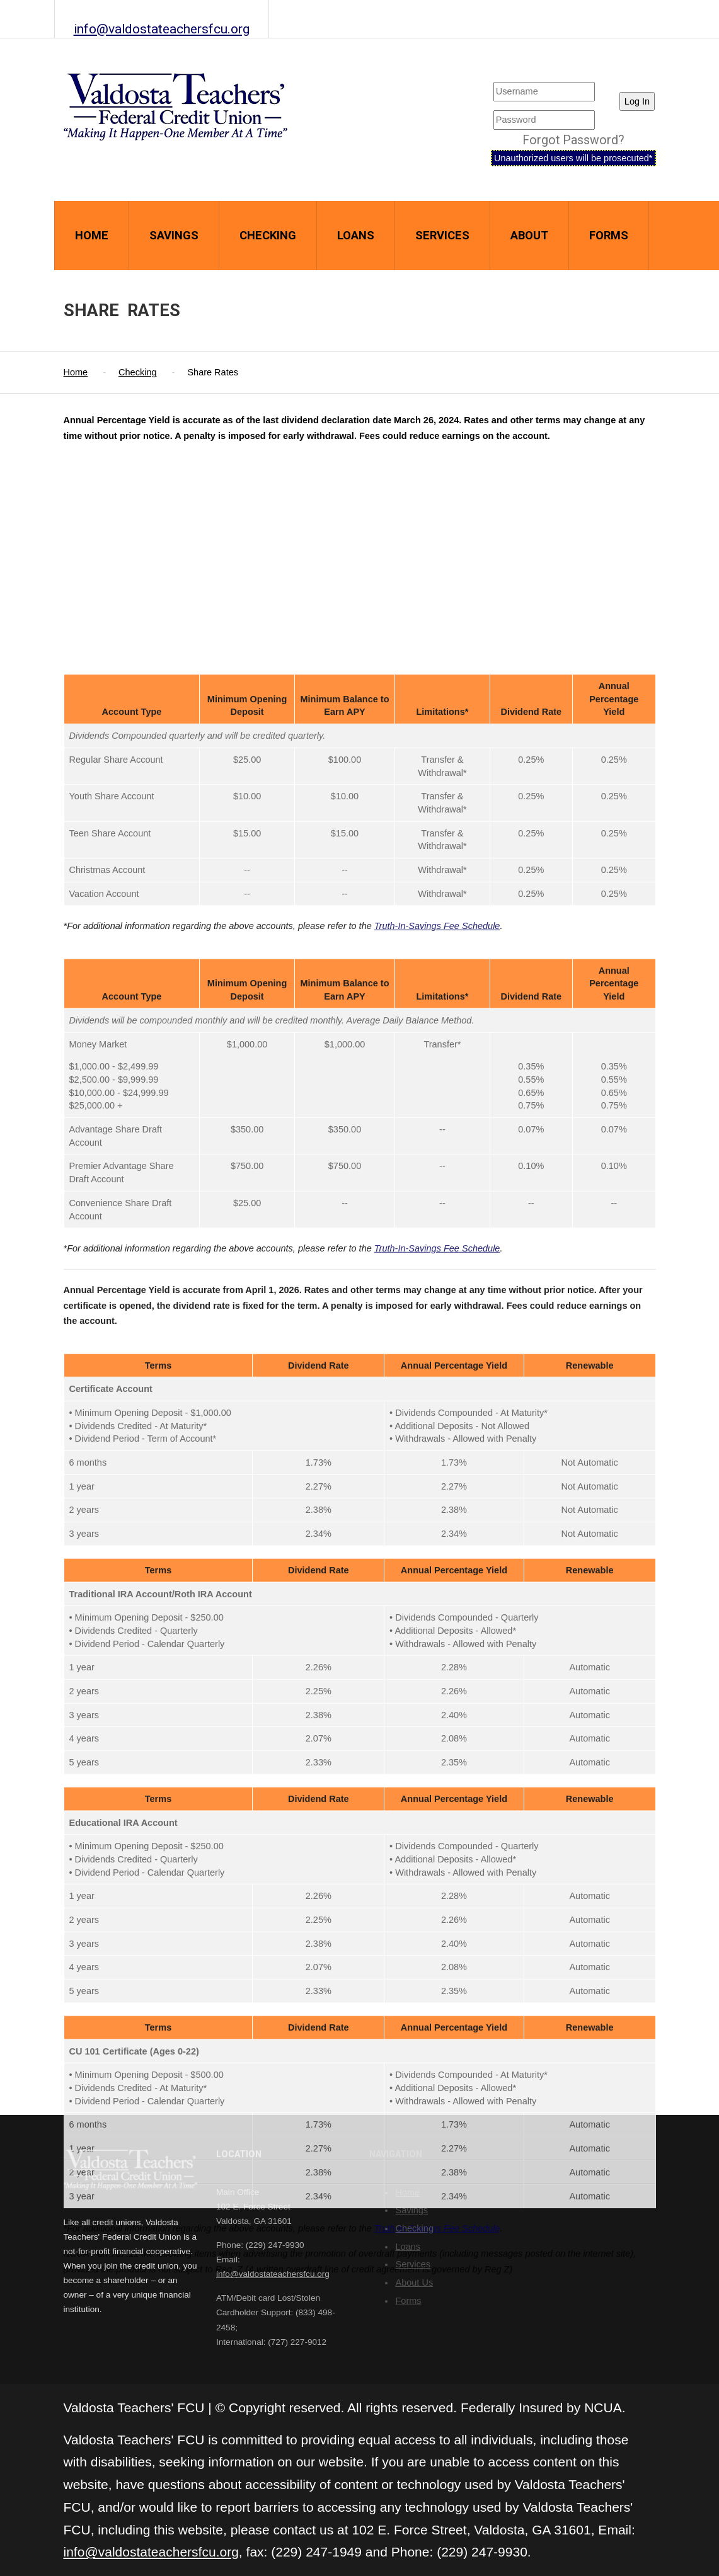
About (529, 235)
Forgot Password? (573, 140)
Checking (267, 235)
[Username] (544, 91)
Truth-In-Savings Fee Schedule (437, 1743)
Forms (608, 235)
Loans (355, 235)
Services (442, 235)
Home (91, 235)
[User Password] (544, 120)
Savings (173, 235)
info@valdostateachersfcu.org (162, 29)
